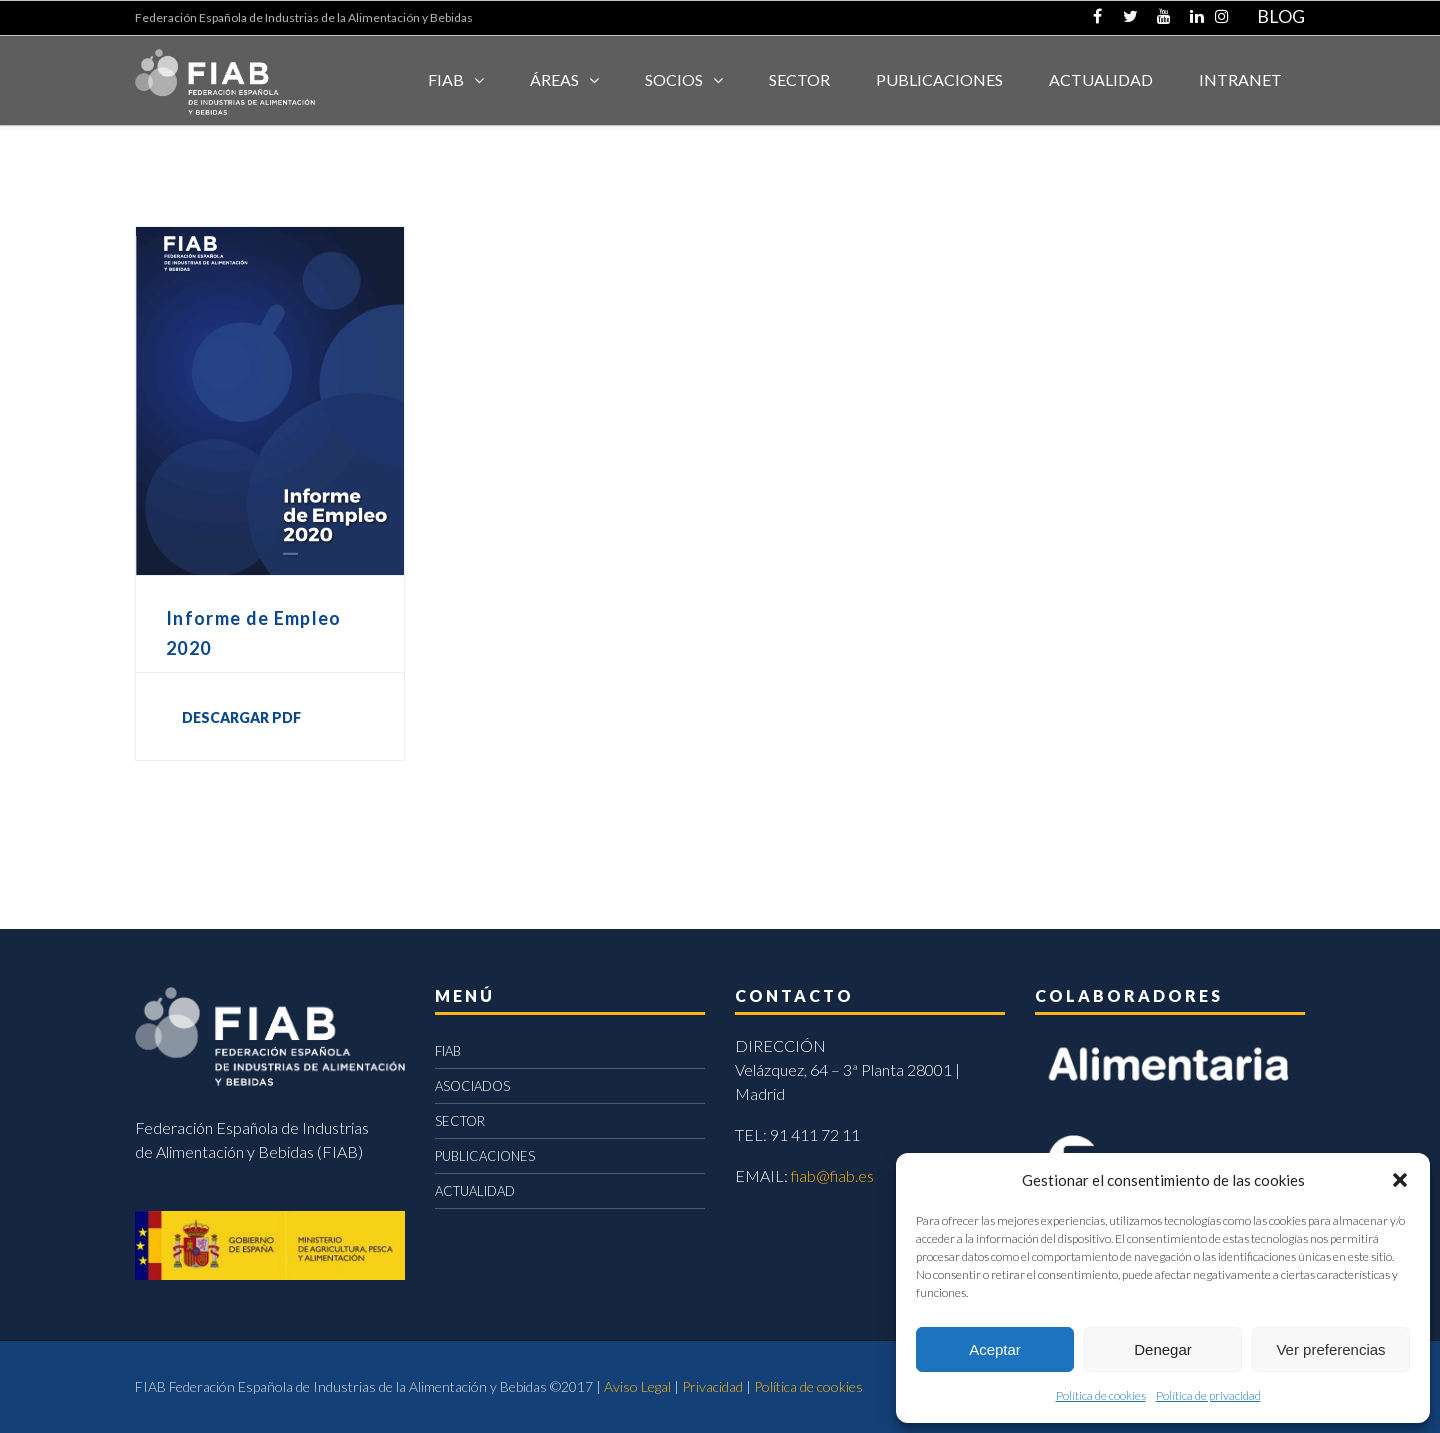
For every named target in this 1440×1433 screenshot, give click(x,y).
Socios (674, 79)
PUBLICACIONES (485, 1156)
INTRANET (1240, 79)
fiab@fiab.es (832, 1175)
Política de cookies (1101, 1395)
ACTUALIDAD (1101, 79)
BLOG (1281, 16)
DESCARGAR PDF (241, 717)
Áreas (554, 79)
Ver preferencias (1330, 1349)
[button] (1400, 1180)
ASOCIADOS (472, 1086)
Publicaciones (939, 79)
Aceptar (995, 1349)
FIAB (446, 79)
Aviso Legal (637, 1386)
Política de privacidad (1208, 1395)
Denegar (1163, 1349)
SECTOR (799, 79)
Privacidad (712, 1386)
